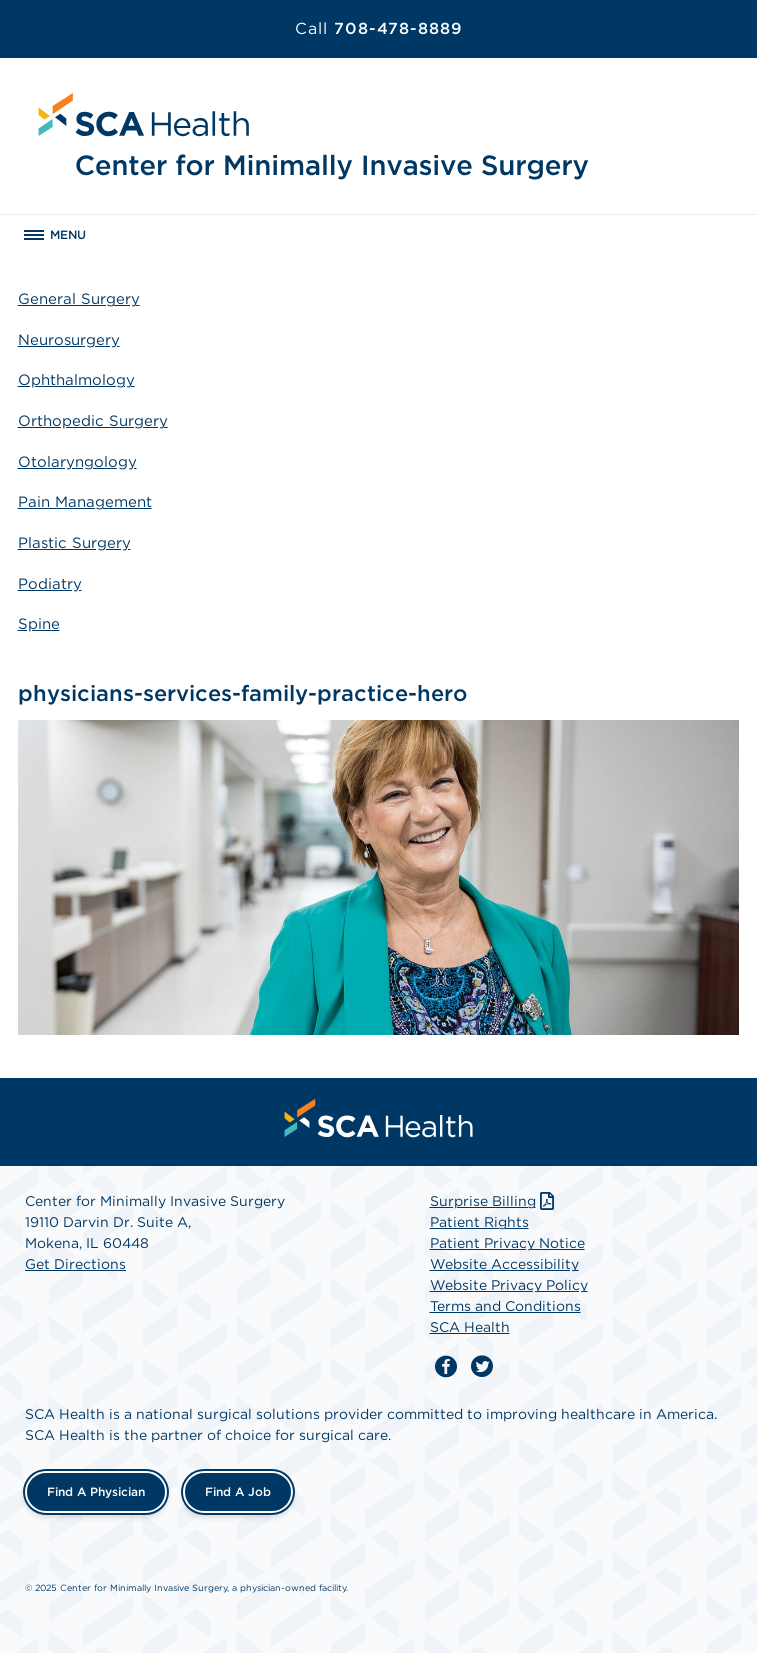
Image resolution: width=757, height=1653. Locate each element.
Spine (39, 624)
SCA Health (470, 1327)
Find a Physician (96, 1491)
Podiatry (50, 584)
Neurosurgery (69, 340)
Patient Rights (479, 1222)
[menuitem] (379, 1118)
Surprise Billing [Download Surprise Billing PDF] (494, 1201)
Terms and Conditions (505, 1306)
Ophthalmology (76, 380)
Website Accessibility (504, 1264)
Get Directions (75, 1264)
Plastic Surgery (74, 543)
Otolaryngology (77, 462)
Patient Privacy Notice (507, 1243)
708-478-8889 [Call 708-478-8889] (379, 28)
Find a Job (238, 1491)
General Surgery (79, 299)
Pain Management (85, 502)
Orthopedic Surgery (93, 421)
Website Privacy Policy (509, 1285)
